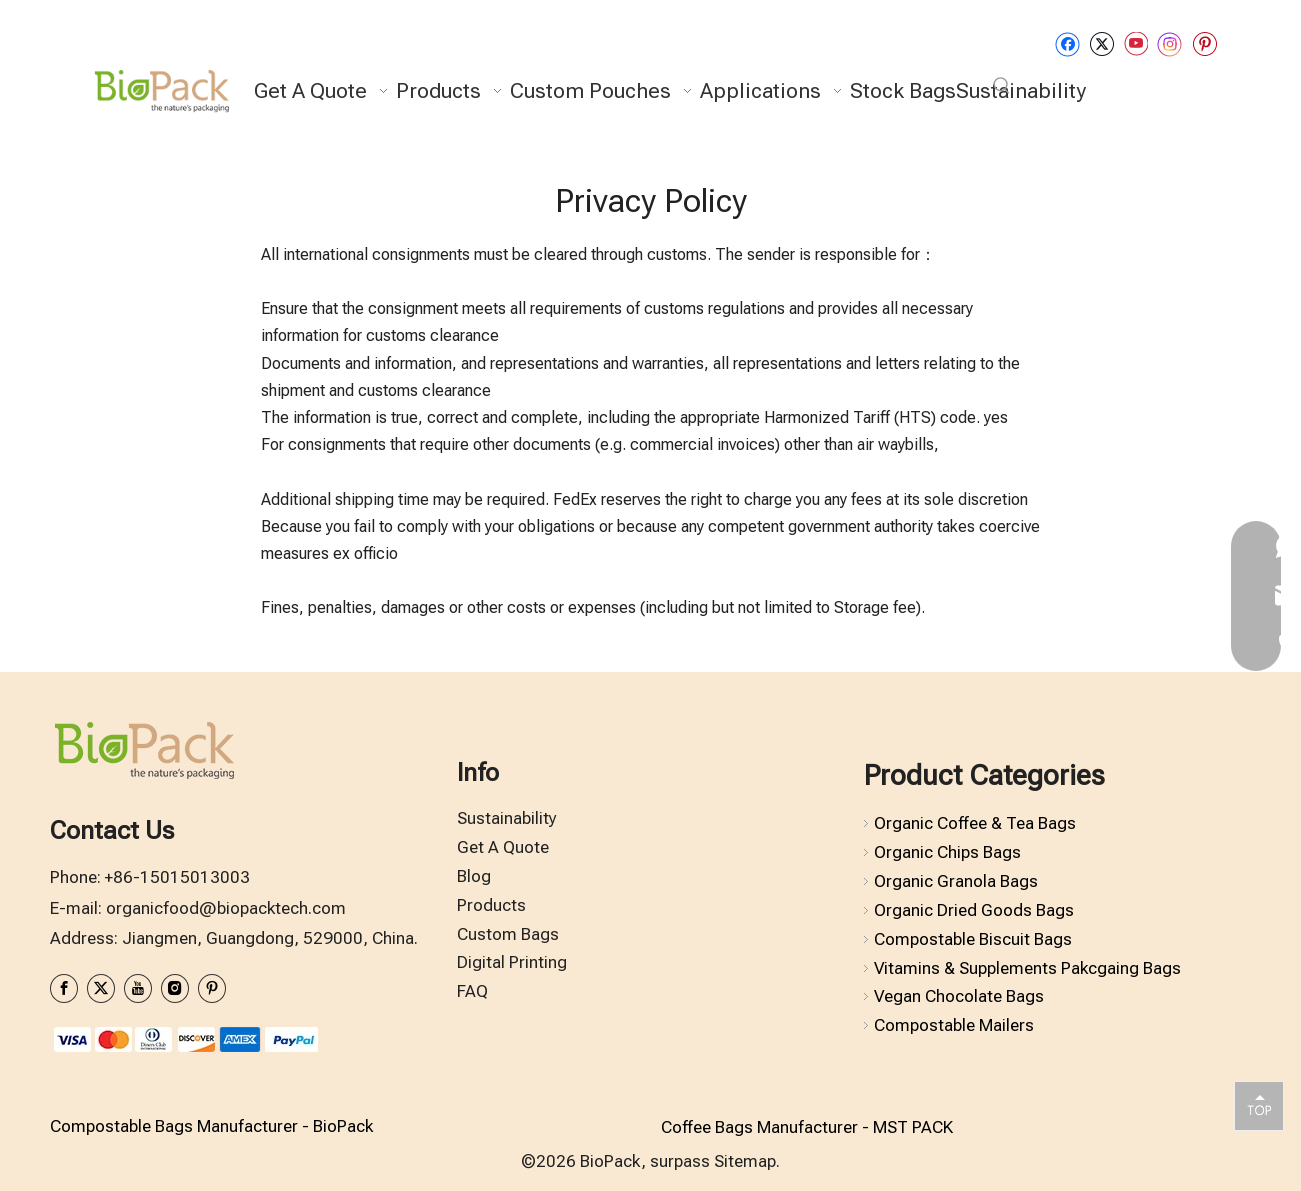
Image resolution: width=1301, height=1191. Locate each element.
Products (491, 905)
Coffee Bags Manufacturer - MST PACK (807, 1127)
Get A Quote (503, 847)
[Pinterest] (1204, 43)
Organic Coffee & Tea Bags (975, 823)
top (1259, 1105)
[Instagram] (1170, 44)
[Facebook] (1067, 43)
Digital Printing (512, 962)
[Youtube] (1135, 43)
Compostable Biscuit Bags (973, 939)
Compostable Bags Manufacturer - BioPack (211, 1126)
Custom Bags (508, 934)
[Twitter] (1101, 43)
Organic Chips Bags (947, 852)
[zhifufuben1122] (185, 1038)
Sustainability (507, 818)
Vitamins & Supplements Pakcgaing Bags (1027, 968)
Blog (474, 876)
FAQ (472, 991)
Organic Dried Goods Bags (974, 910)
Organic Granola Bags (956, 881)
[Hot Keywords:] (1002, 86)
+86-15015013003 (177, 877)
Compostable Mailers (954, 1025)
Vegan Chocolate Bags (959, 996)
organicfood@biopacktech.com (226, 908)
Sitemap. (747, 1161)
